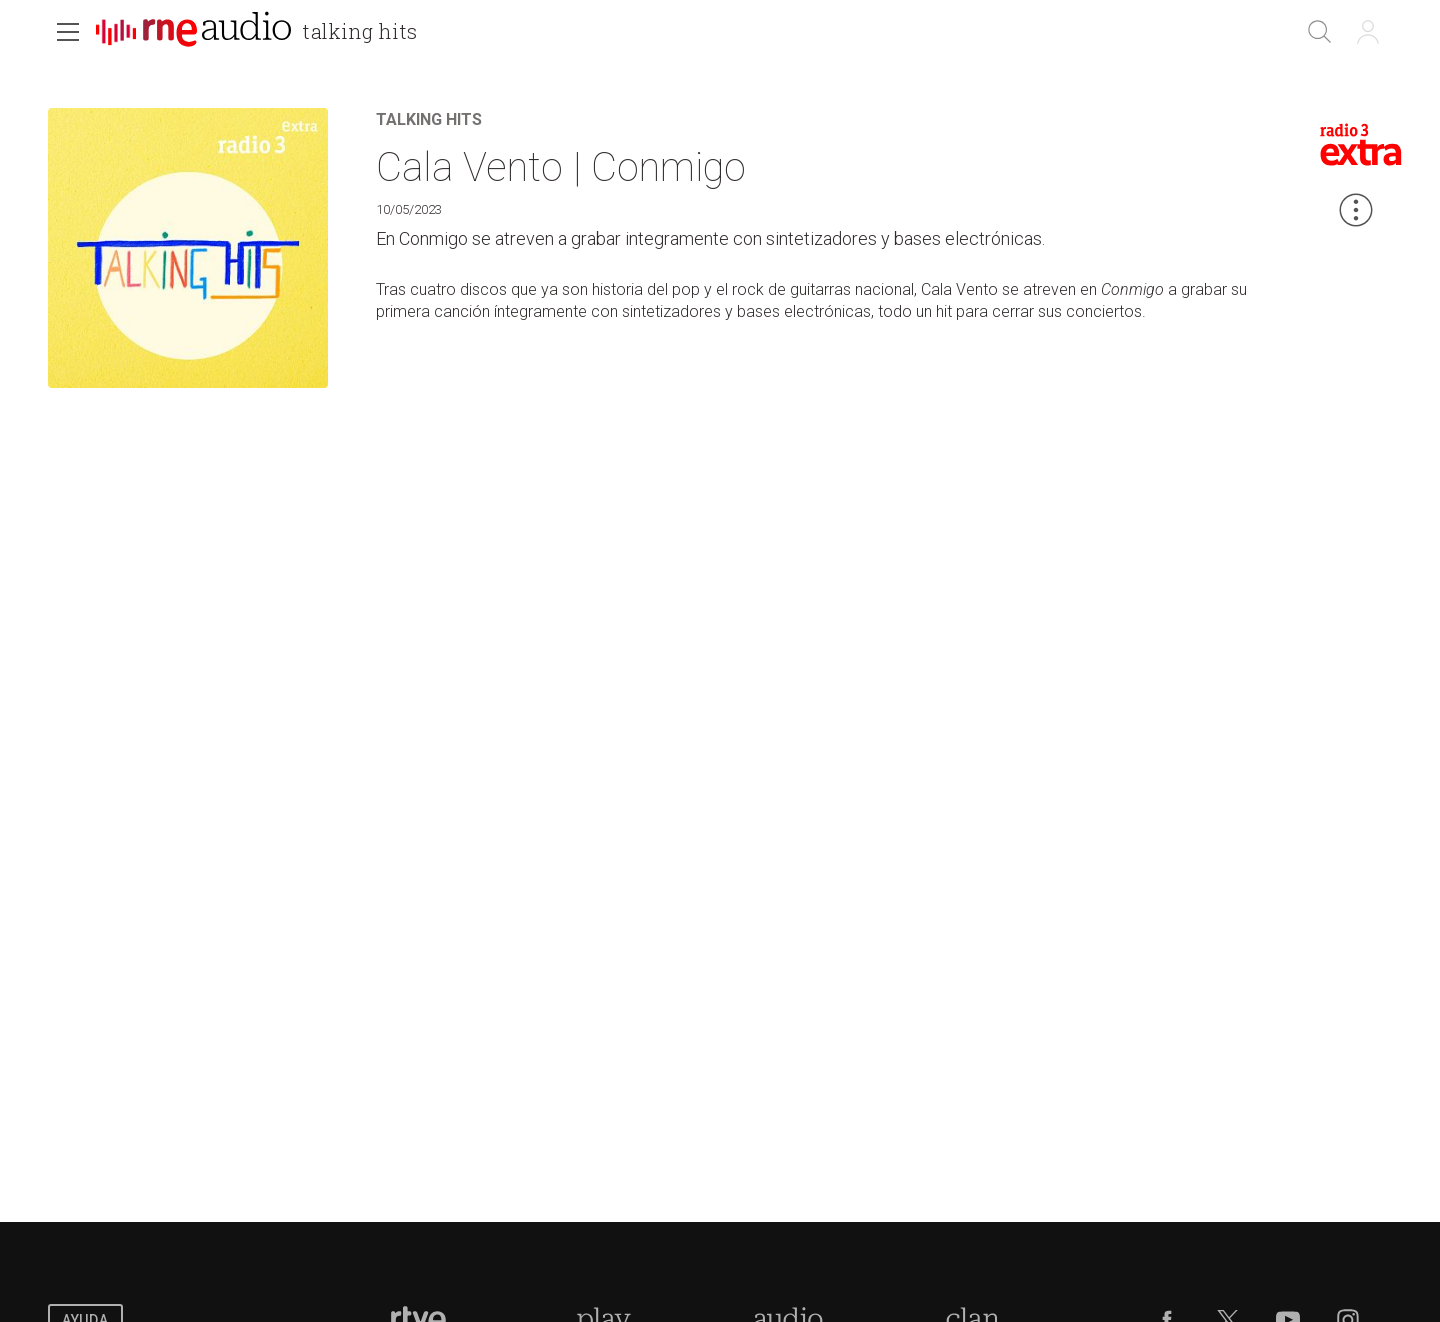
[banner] (265, 34)
